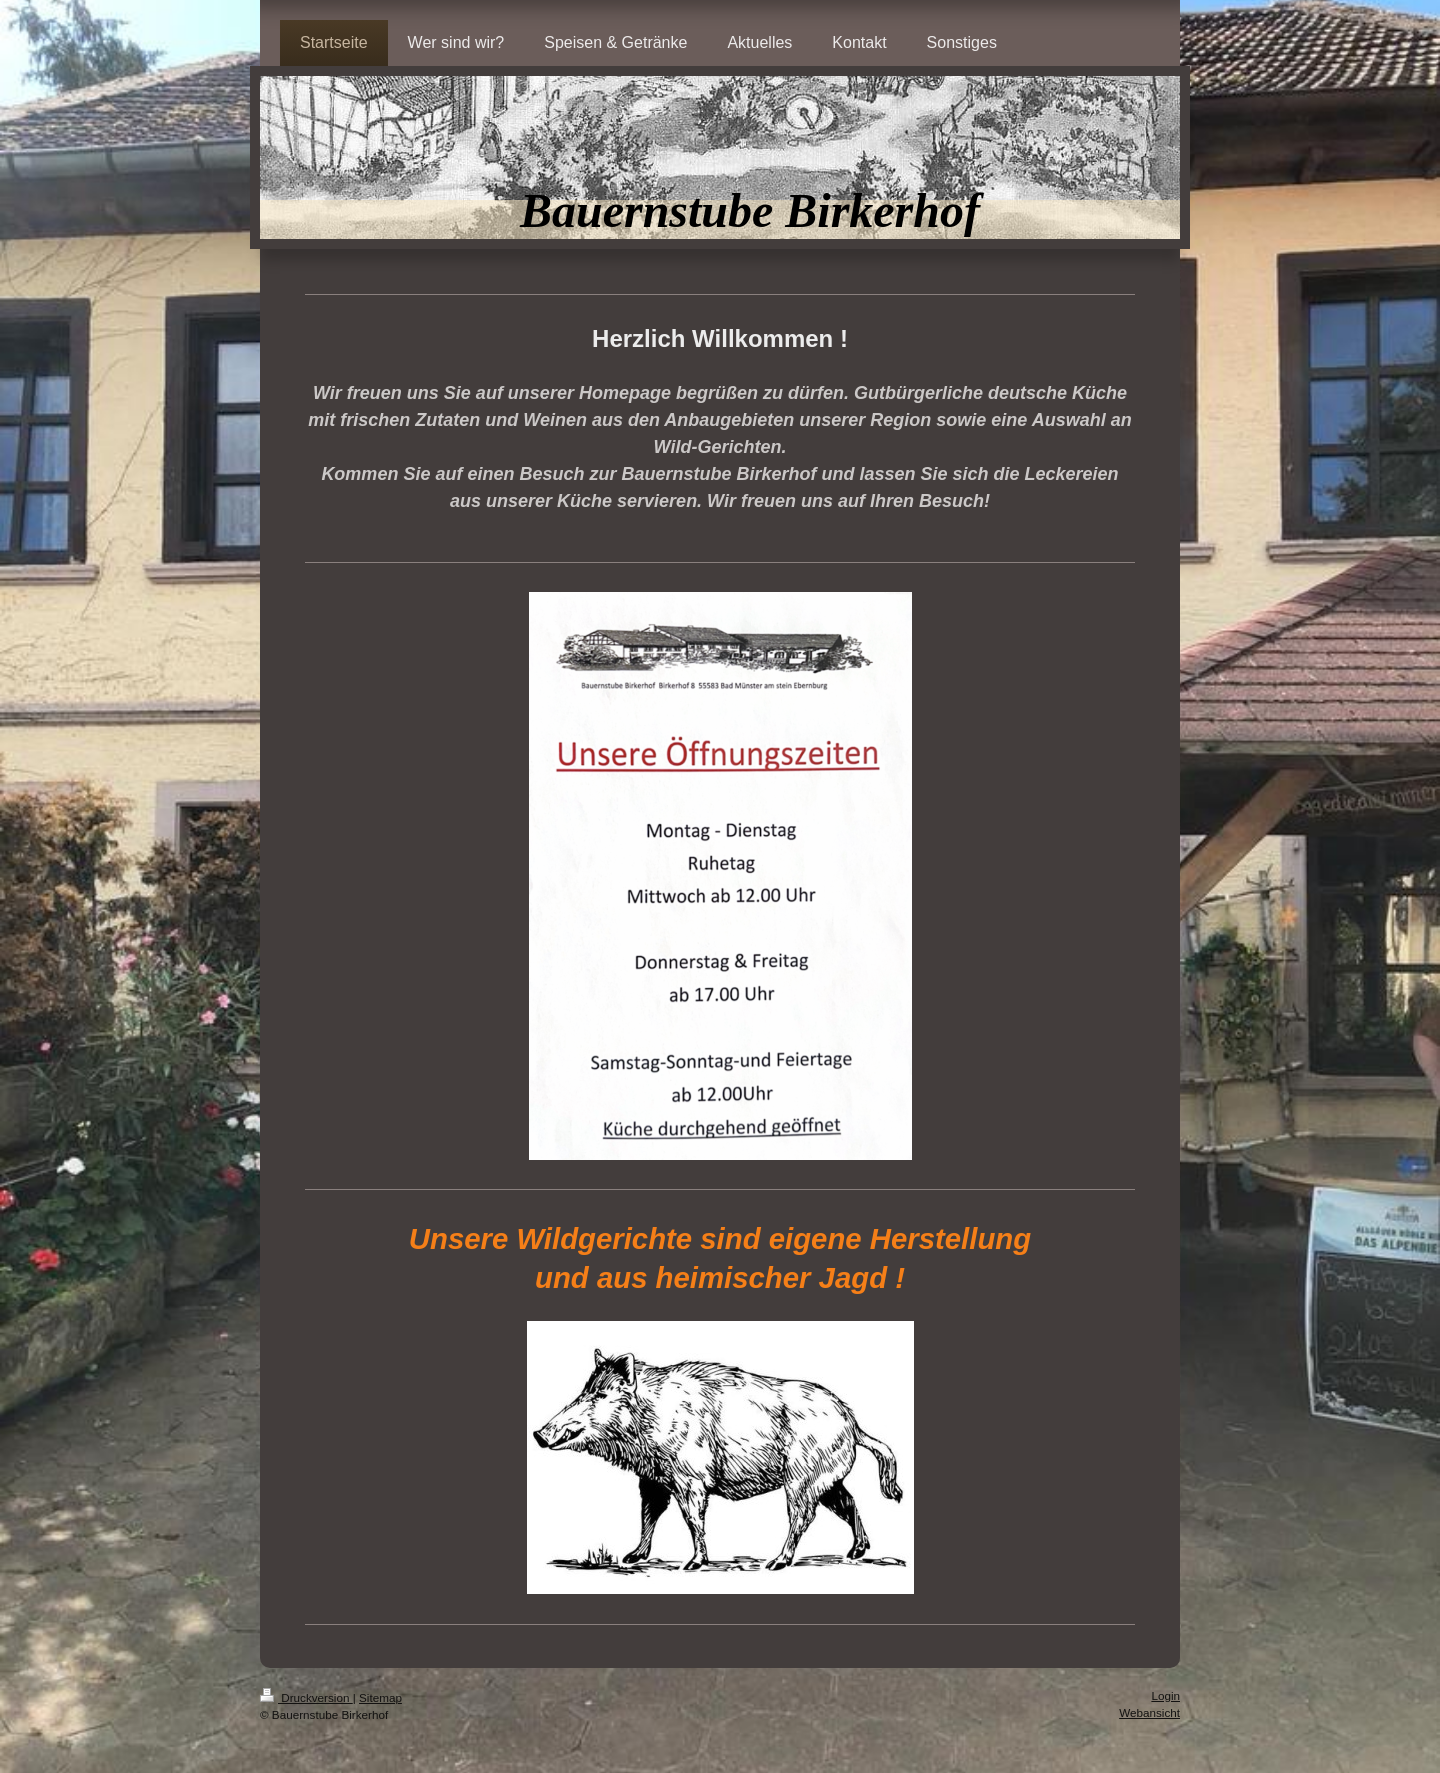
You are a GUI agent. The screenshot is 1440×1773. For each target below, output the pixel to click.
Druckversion (306, 1697)
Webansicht (1149, 1712)
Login (1165, 1695)
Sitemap (380, 1697)
